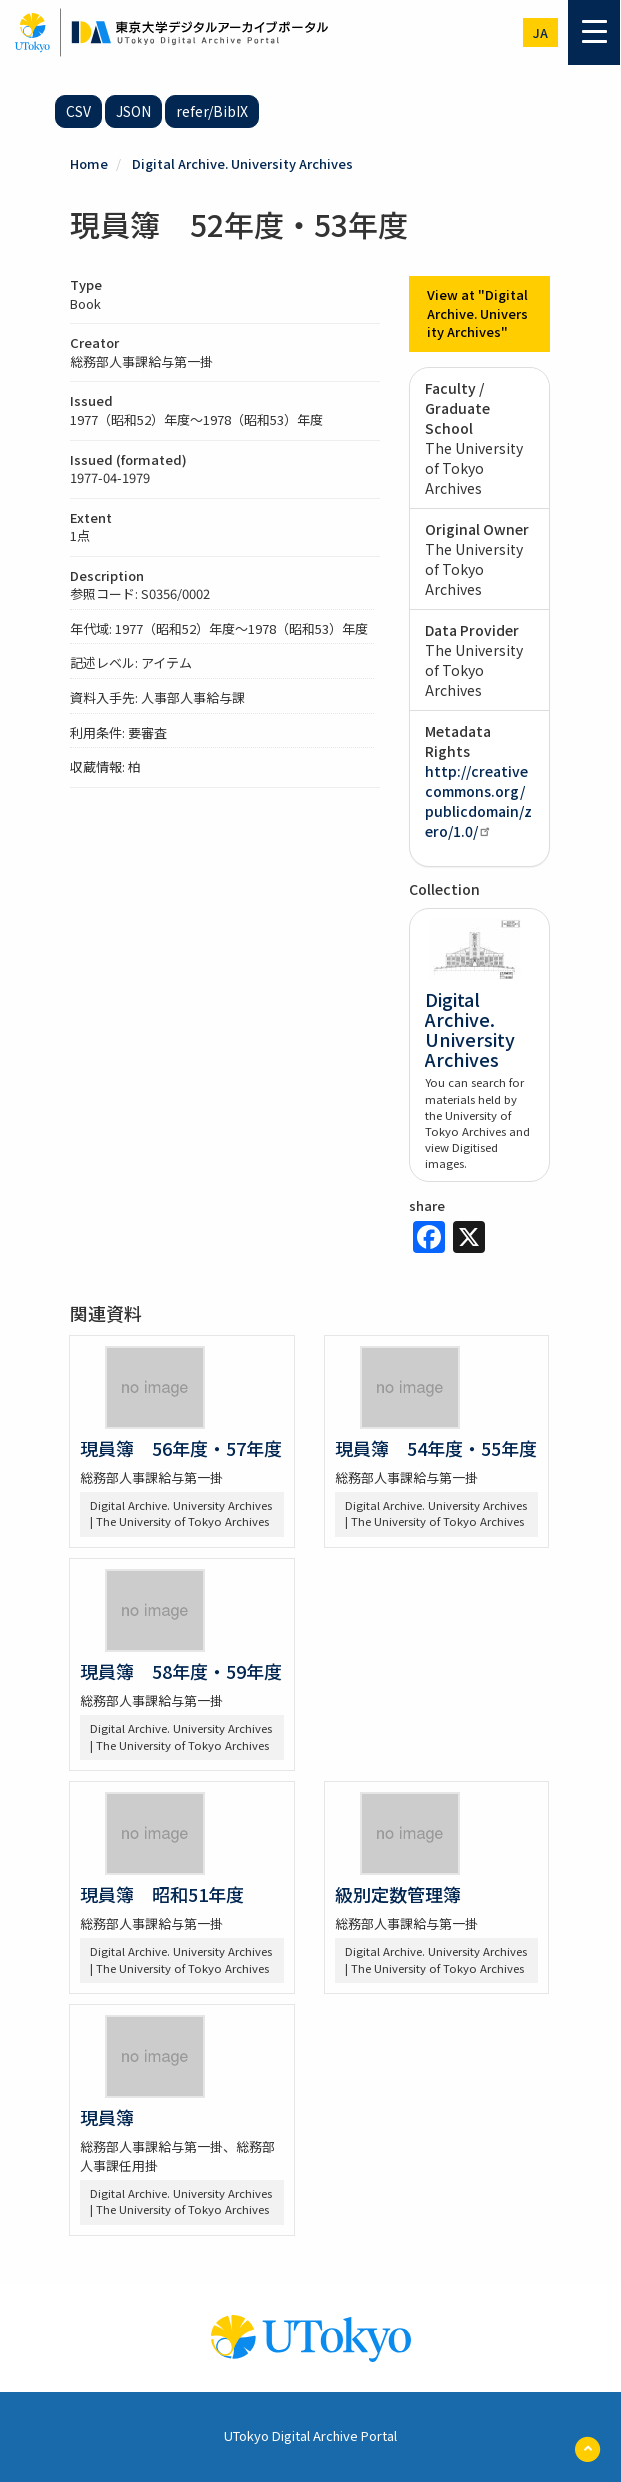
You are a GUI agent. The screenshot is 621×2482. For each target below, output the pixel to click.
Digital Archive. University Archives (242, 163)
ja (540, 32)
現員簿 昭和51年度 (162, 1894)
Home (89, 163)
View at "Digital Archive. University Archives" (477, 313)
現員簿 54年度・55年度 (436, 1448)
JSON (133, 111)
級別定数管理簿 (398, 1894)
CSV (78, 111)
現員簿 (107, 2117)
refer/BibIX (212, 111)
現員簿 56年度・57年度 (181, 1448)
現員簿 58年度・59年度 (181, 1671)
